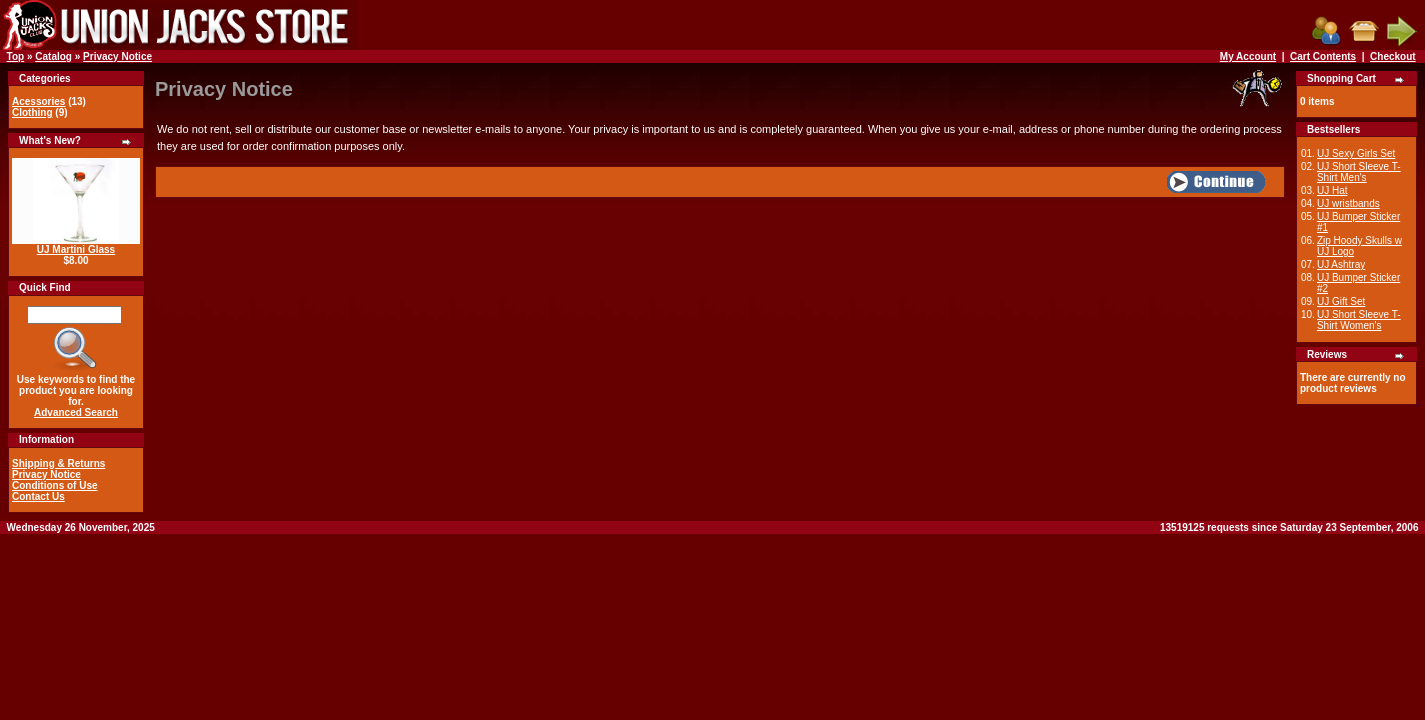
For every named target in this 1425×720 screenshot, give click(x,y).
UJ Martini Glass (76, 249)
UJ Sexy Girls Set (1356, 153)
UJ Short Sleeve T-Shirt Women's (1359, 320)
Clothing (32, 112)
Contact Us (38, 496)
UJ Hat (1332, 190)
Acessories (38, 101)
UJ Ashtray (1341, 264)
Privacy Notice (117, 56)
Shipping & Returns (58, 463)
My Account (1248, 56)
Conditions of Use (55, 485)
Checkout (1393, 56)
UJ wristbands (1348, 203)
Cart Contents (1323, 56)
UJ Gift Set (1341, 301)
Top (16, 56)
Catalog (53, 56)
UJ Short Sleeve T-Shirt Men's (1359, 172)
